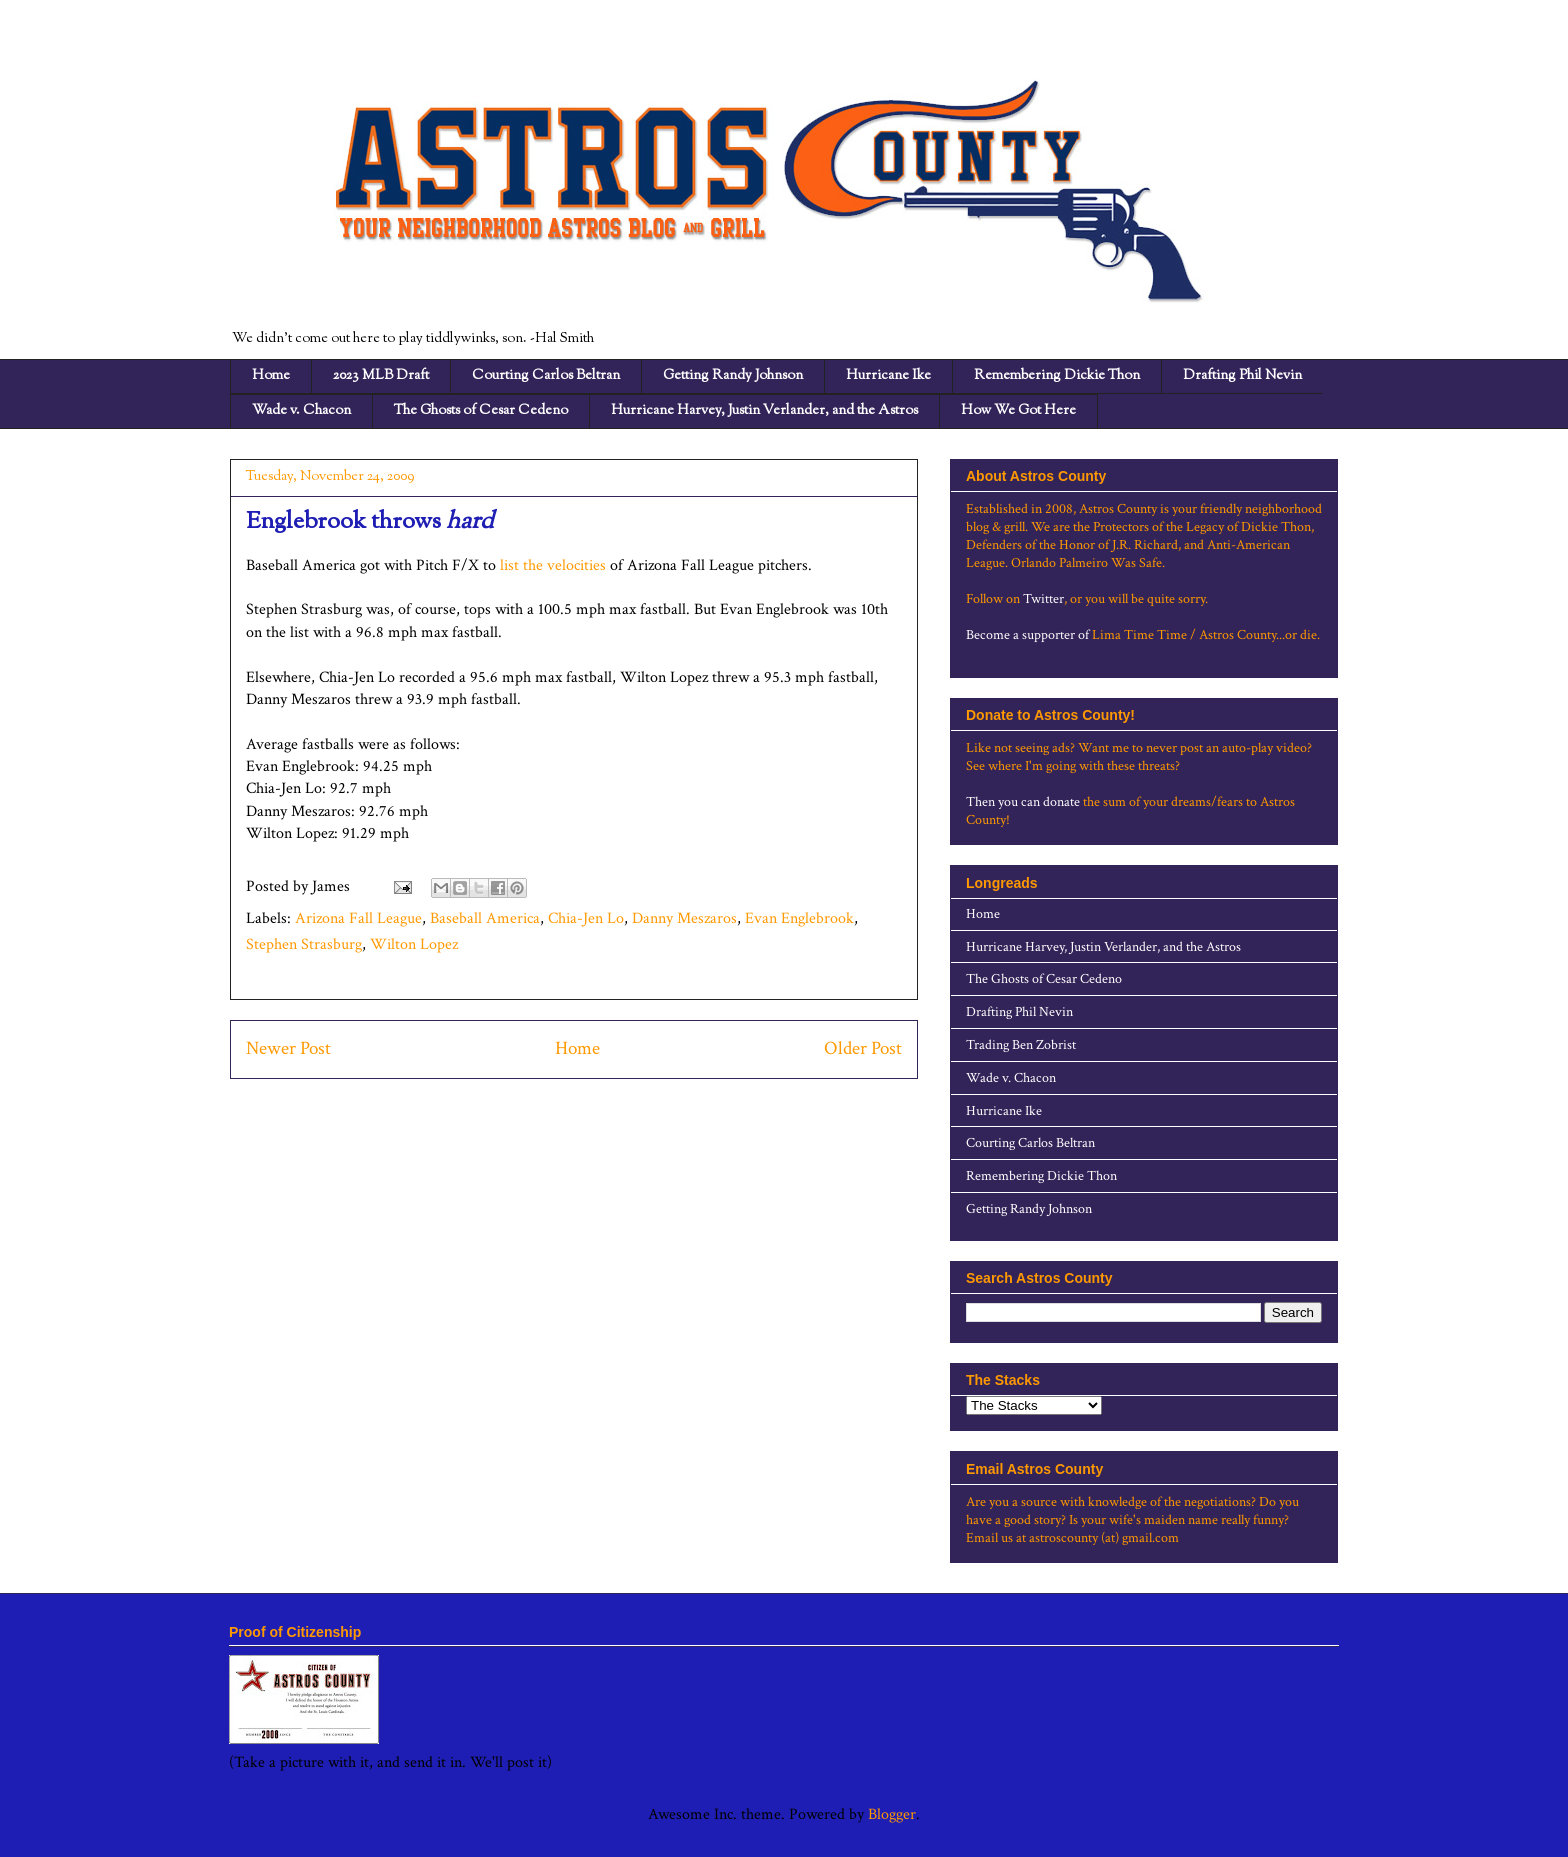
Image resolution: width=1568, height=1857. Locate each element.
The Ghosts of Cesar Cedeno (481, 411)
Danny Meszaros (684, 918)
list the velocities (553, 565)
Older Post (863, 1048)
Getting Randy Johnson (733, 376)
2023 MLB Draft (381, 376)
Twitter (1043, 599)
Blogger (892, 1814)
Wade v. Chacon (301, 411)
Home (271, 376)
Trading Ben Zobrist (1021, 1045)
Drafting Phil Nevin (1242, 376)
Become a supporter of (1027, 635)
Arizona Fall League (358, 918)
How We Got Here (1018, 411)
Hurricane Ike (888, 376)
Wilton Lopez (414, 944)
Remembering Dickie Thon (1057, 376)
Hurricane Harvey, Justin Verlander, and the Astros (764, 411)
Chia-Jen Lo (586, 918)
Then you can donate (1023, 802)
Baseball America (485, 918)
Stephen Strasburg (304, 944)
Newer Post (288, 1048)
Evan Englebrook (799, 918)
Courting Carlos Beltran (546, 376)
